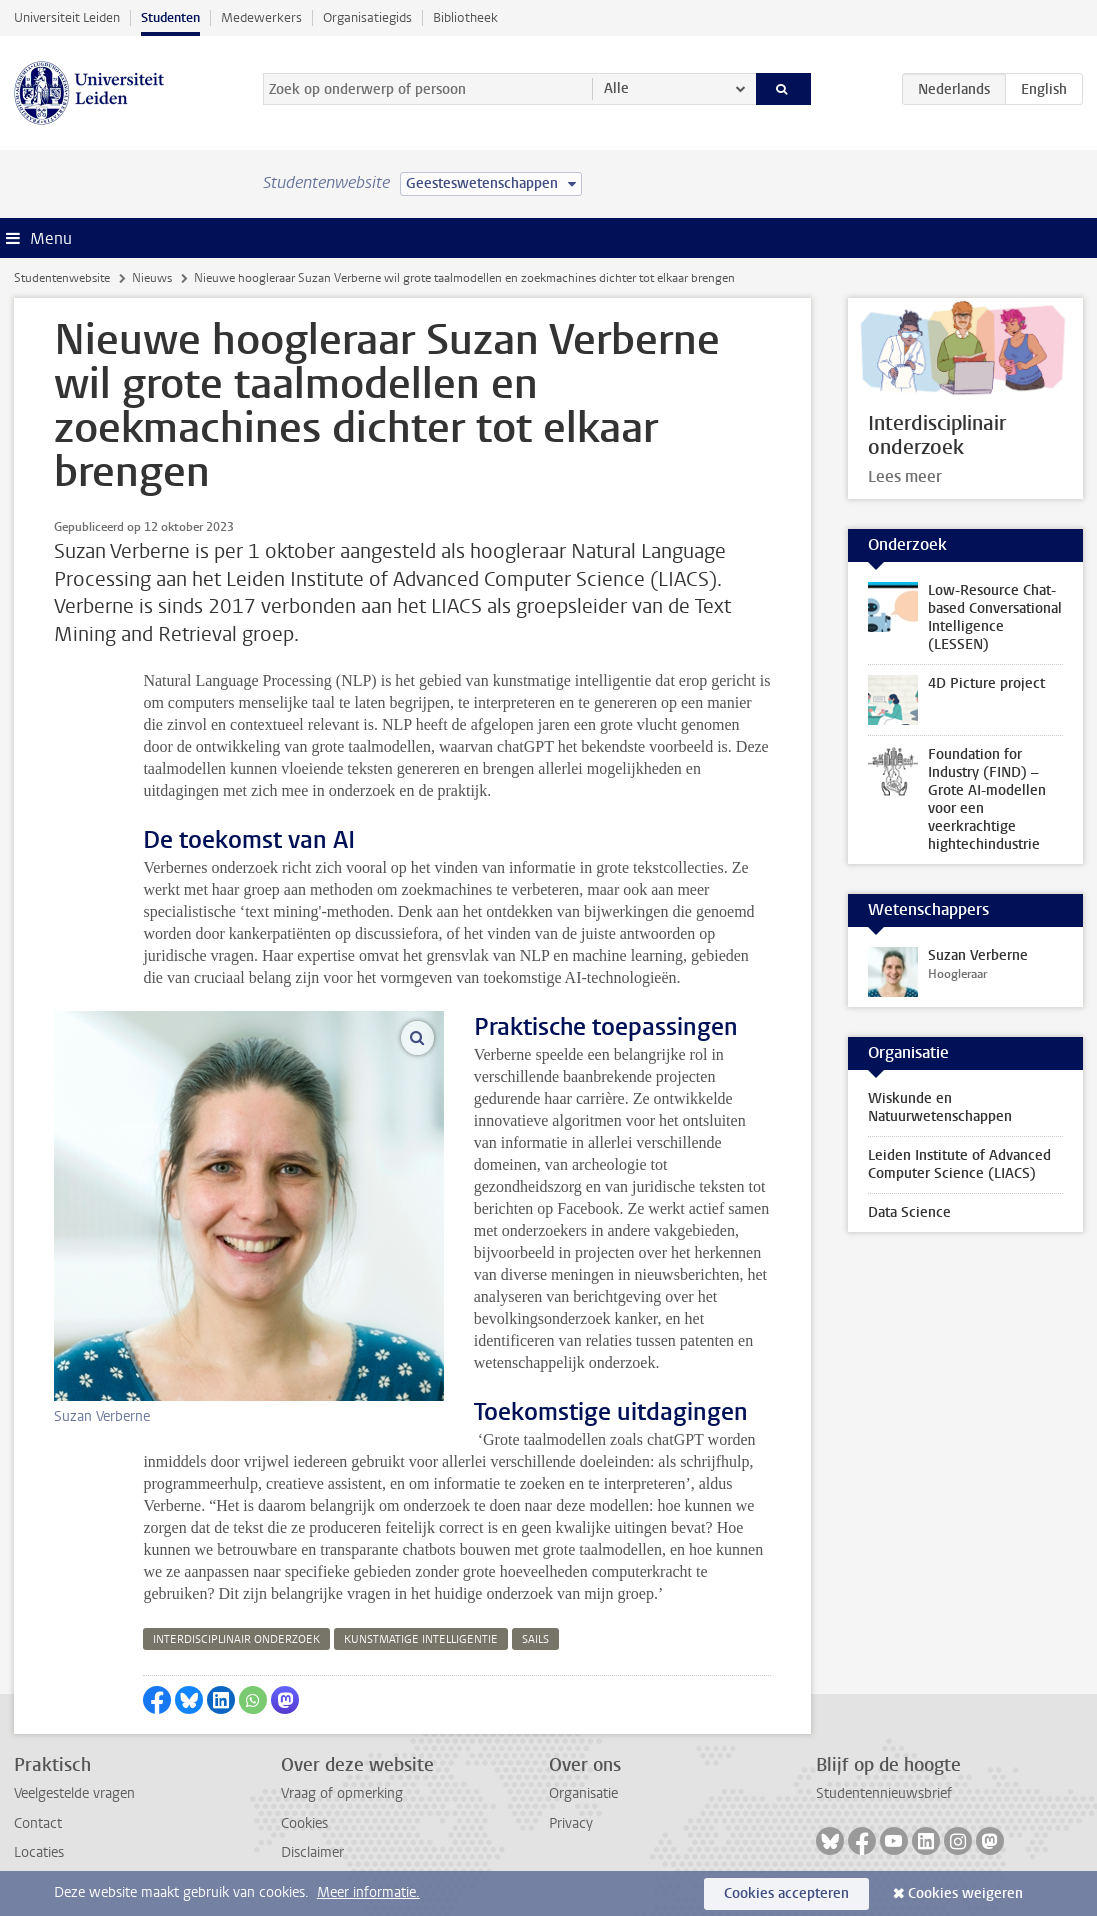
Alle (616, 88)
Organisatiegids (367, 17)
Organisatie (583, 1793)
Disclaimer (312, 1852)
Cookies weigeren (965, 1893)
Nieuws (152, 278)
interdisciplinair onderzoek (236, 1639)
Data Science (909, 1212)
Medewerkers (261, 17)
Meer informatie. (368, 1892)
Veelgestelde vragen (74, 1793)
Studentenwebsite (62, 278)
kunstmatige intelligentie (421, 1639)
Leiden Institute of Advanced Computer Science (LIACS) (959, 1164)
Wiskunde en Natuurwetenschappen (940, 1107)
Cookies (304, 1823)
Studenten (170, 17)
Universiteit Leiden (67, 17)
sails (535, 1639)
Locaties (39, 1852)
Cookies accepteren (786, 1893)
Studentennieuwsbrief (884, 1793)
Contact (38, 1823)
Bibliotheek (465, 17)
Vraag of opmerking (342, 1793)
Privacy (571, 1823)
